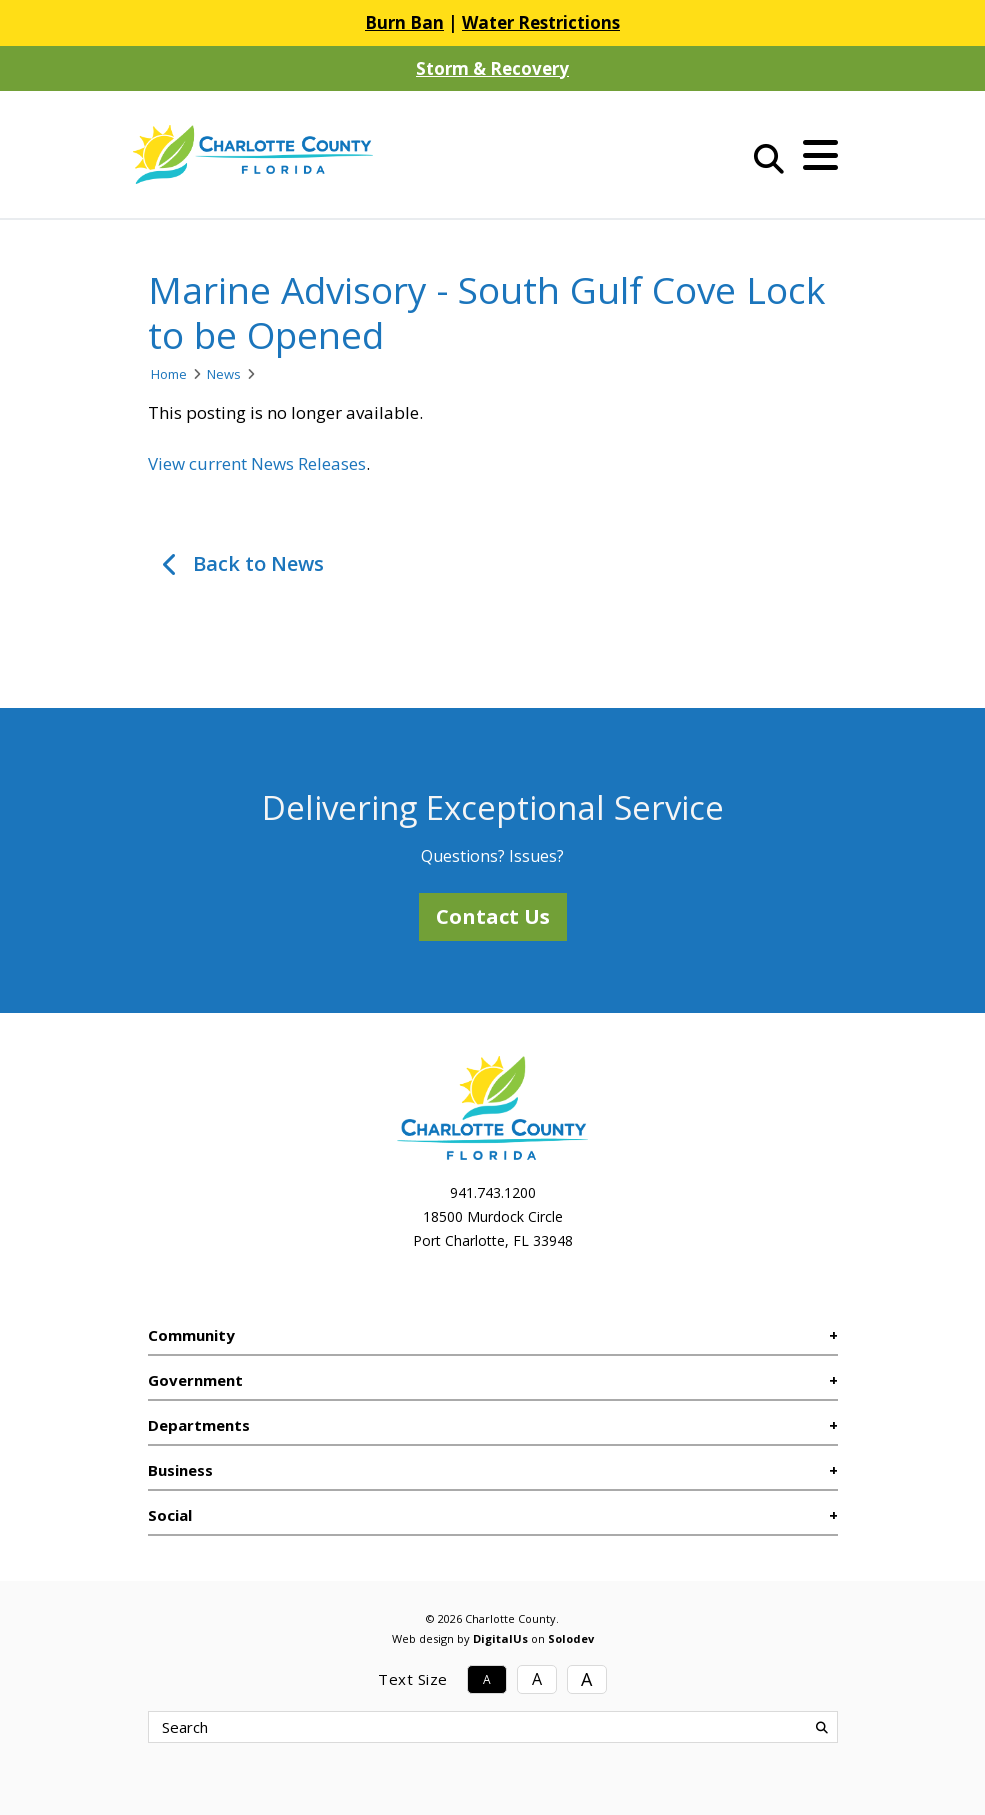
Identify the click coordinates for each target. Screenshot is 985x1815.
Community (191, 1335)
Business (180, 1470)
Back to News (258, 563)
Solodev (571, 1638)
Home (169, 374)
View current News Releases (257, 463)
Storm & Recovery (492, 68)
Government (195, 1380)
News (224, 374)
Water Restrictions (541, 22)
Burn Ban (404, 22)
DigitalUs (500, 1638)
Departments (199, 1425)
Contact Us (493, 916)
